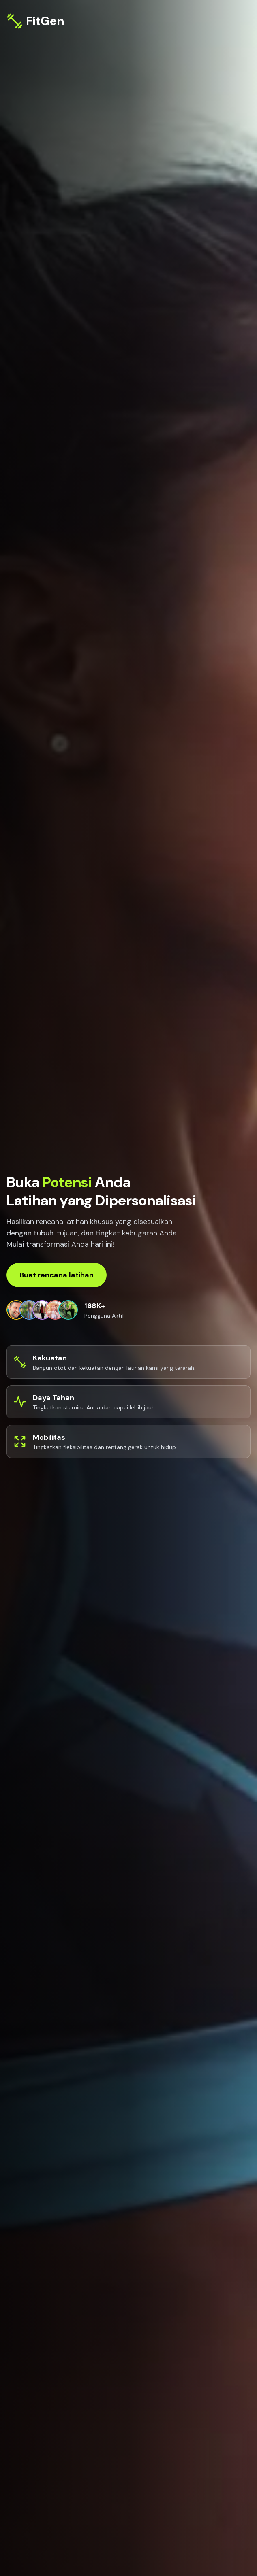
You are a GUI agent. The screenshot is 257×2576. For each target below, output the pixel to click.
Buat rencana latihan (56, 1275)
